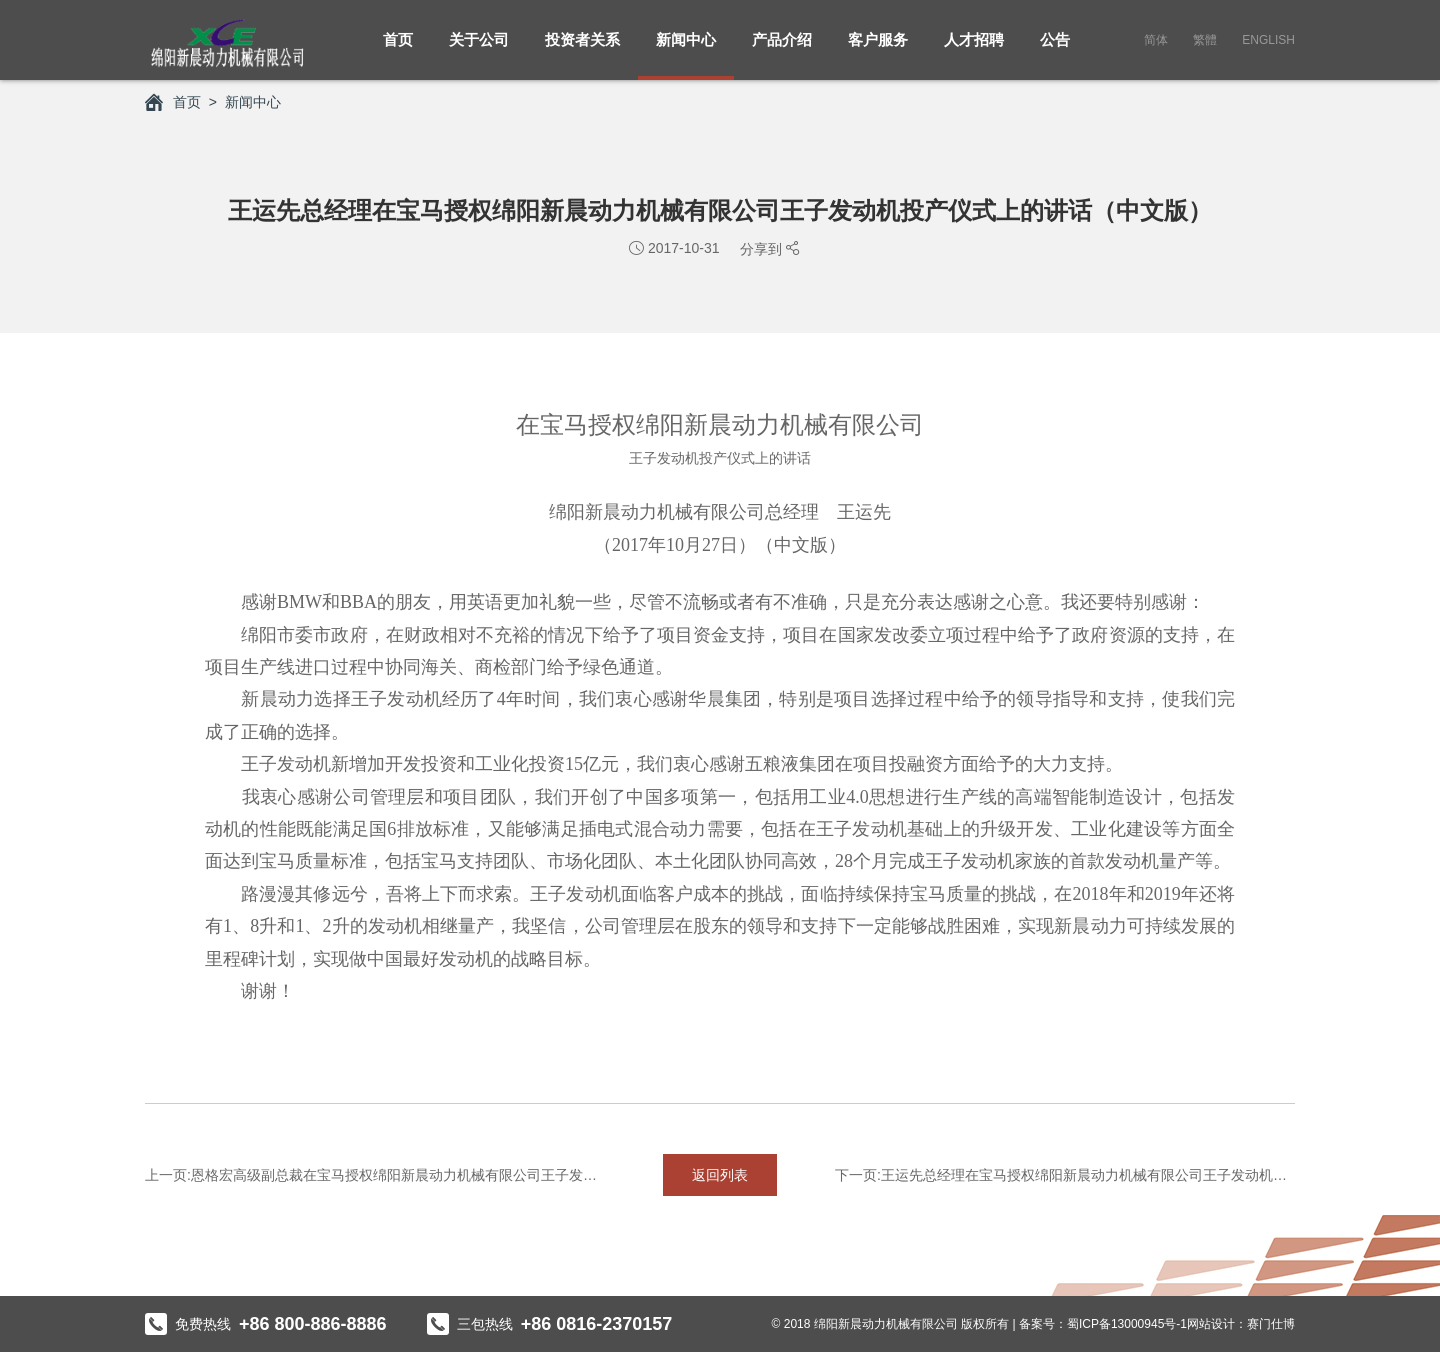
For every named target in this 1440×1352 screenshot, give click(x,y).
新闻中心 (686, 50)
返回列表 (720, 1175)
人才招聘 (974, 50)
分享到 (763, 249)
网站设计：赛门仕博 (1241, 1324)
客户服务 (878, 50)
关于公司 (479, 50)
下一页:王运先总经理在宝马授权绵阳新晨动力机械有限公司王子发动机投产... (1065, 1175)
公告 (1055, 50)
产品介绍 (782, 50)
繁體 (1205, 40)
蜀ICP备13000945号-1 (1127, 1324)
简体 (1156, 40)
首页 (398, 50)
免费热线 (266, 1324)
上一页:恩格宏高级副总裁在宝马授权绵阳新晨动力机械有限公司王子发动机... (375, 1175)
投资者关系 (582, 50)
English (1268, 40)
